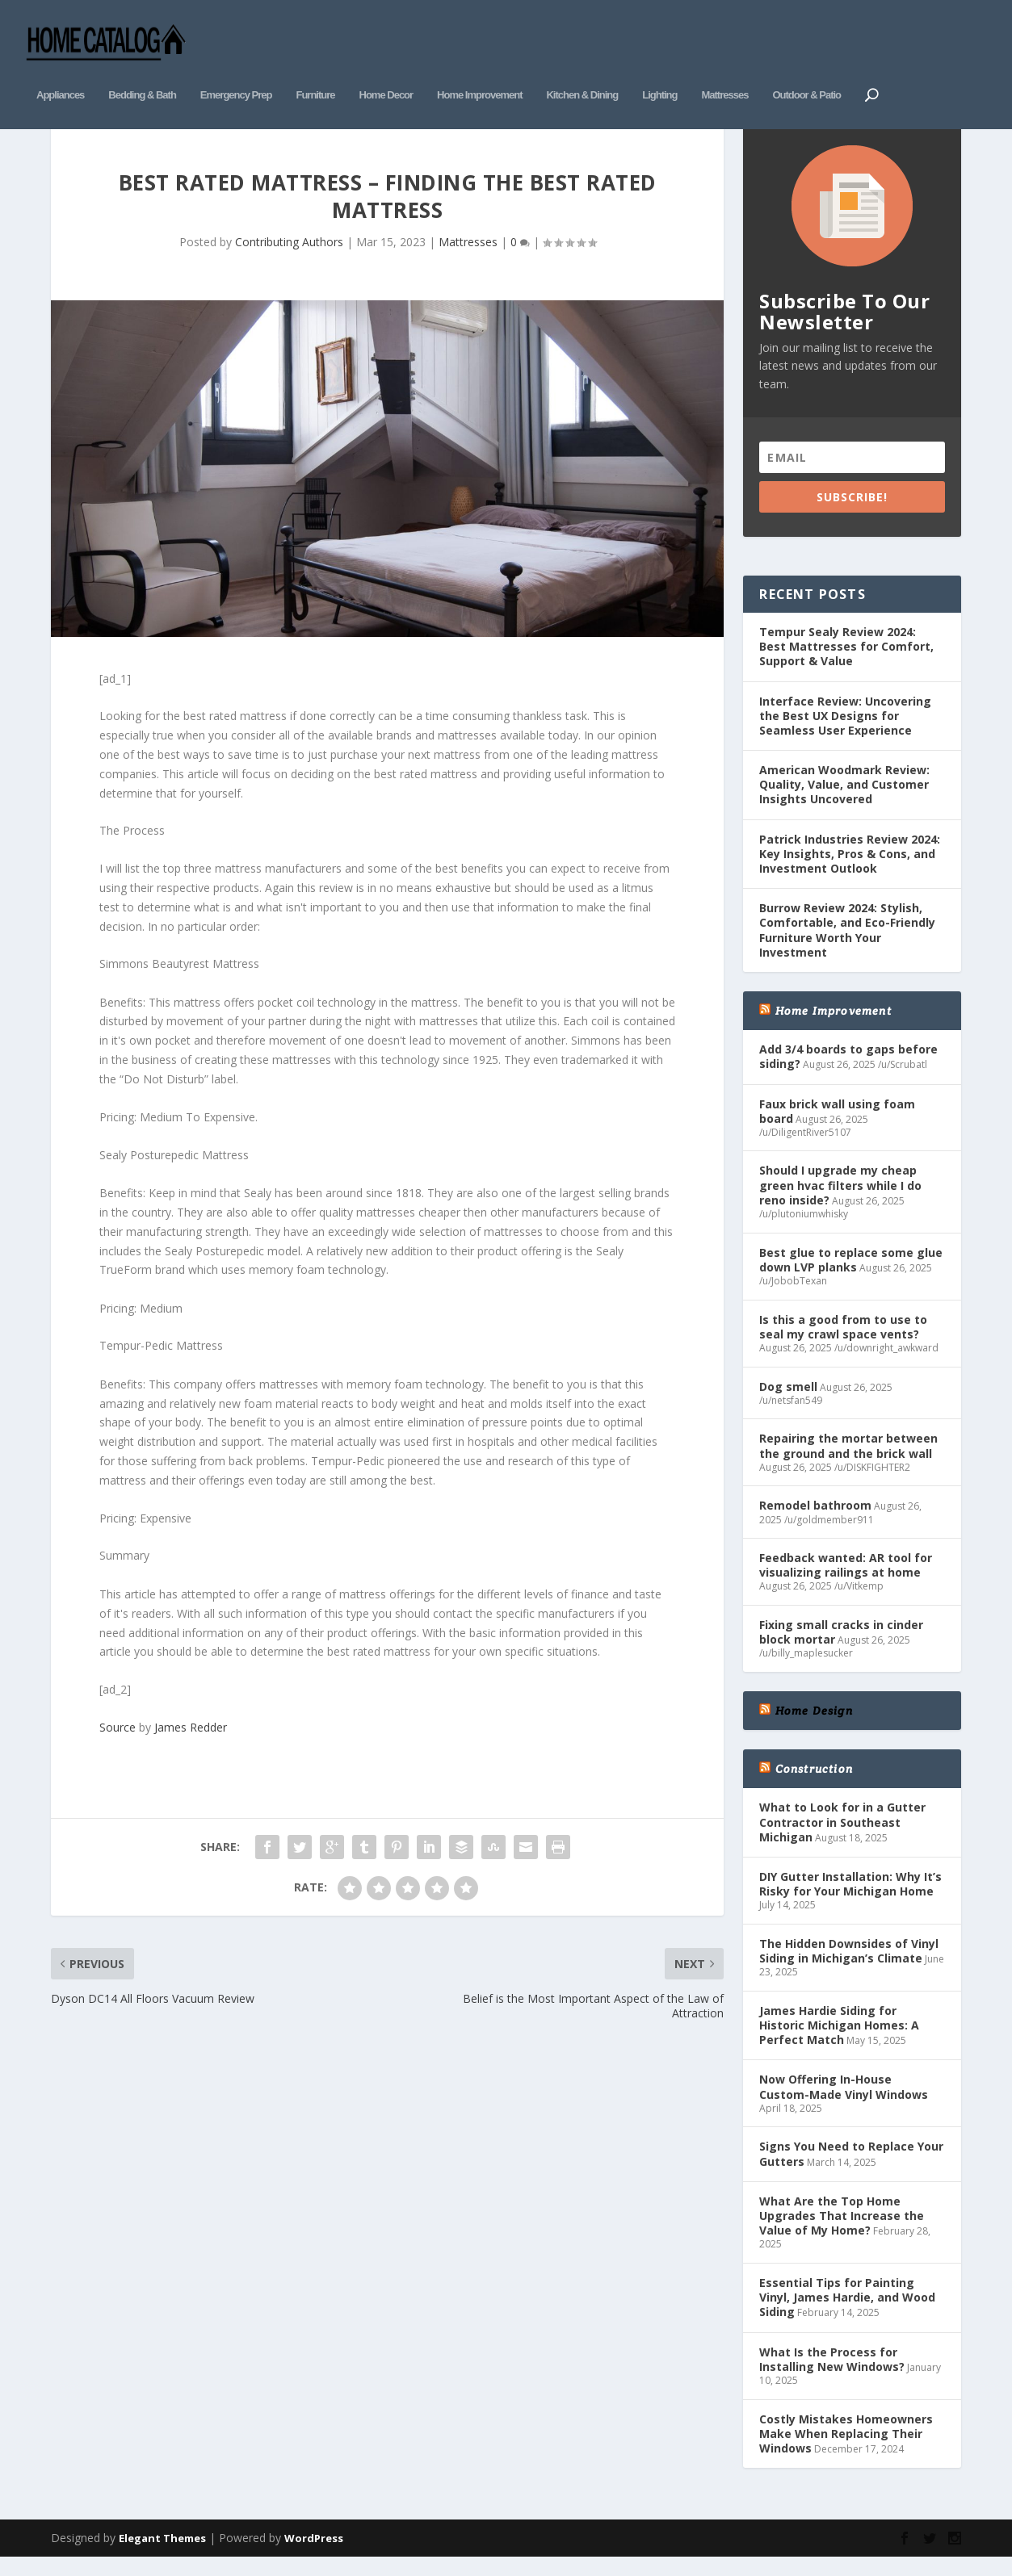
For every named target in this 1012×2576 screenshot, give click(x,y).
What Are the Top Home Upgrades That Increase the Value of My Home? (841, 2231)
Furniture (315, 71)
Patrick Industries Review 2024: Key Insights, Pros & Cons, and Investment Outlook (849, 869)
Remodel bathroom (815, 1521)
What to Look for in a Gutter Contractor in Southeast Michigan (842, 1838)
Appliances (60, 71)
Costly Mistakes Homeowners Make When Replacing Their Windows (846, 2449)
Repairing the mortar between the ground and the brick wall (848, 1461)
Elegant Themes (162, 2554)
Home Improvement (479, 71)
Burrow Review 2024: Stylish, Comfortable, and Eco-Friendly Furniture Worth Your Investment (847, 946)
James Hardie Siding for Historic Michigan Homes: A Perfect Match (839, 2040)
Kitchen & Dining (582, 71)
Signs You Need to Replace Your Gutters (851, 2169)
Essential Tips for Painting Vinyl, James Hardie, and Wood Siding (847, 2312)
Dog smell (788, 1401)
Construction (814, 1785)
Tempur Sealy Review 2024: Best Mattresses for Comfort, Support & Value (846, 661)
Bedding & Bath (142, 71)
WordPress (313, 2554)
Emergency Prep (236, 71)
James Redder (190, 1743)
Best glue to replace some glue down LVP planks (851, 1275)
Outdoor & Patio (806, 71)
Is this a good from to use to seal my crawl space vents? (843, 1342)
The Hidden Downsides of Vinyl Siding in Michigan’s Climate (849, 1966)
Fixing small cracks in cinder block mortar (841, 1648)
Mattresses (724, 71)
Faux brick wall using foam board (837, 1126)
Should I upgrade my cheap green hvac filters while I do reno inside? (840, 1201)
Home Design (814, 1726)
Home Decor (386, 71)
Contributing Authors (289, 257)
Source (117, 1743)
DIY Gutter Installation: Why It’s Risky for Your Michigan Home (850, 1899)
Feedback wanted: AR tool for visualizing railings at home (845, 1581)
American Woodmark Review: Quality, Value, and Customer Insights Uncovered (844, 800)
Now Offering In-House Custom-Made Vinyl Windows (843, 2102)
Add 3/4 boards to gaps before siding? (848, 1072)
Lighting (659, 71)
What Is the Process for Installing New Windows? (832, 2375)
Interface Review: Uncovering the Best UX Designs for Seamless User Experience (845, 731)
